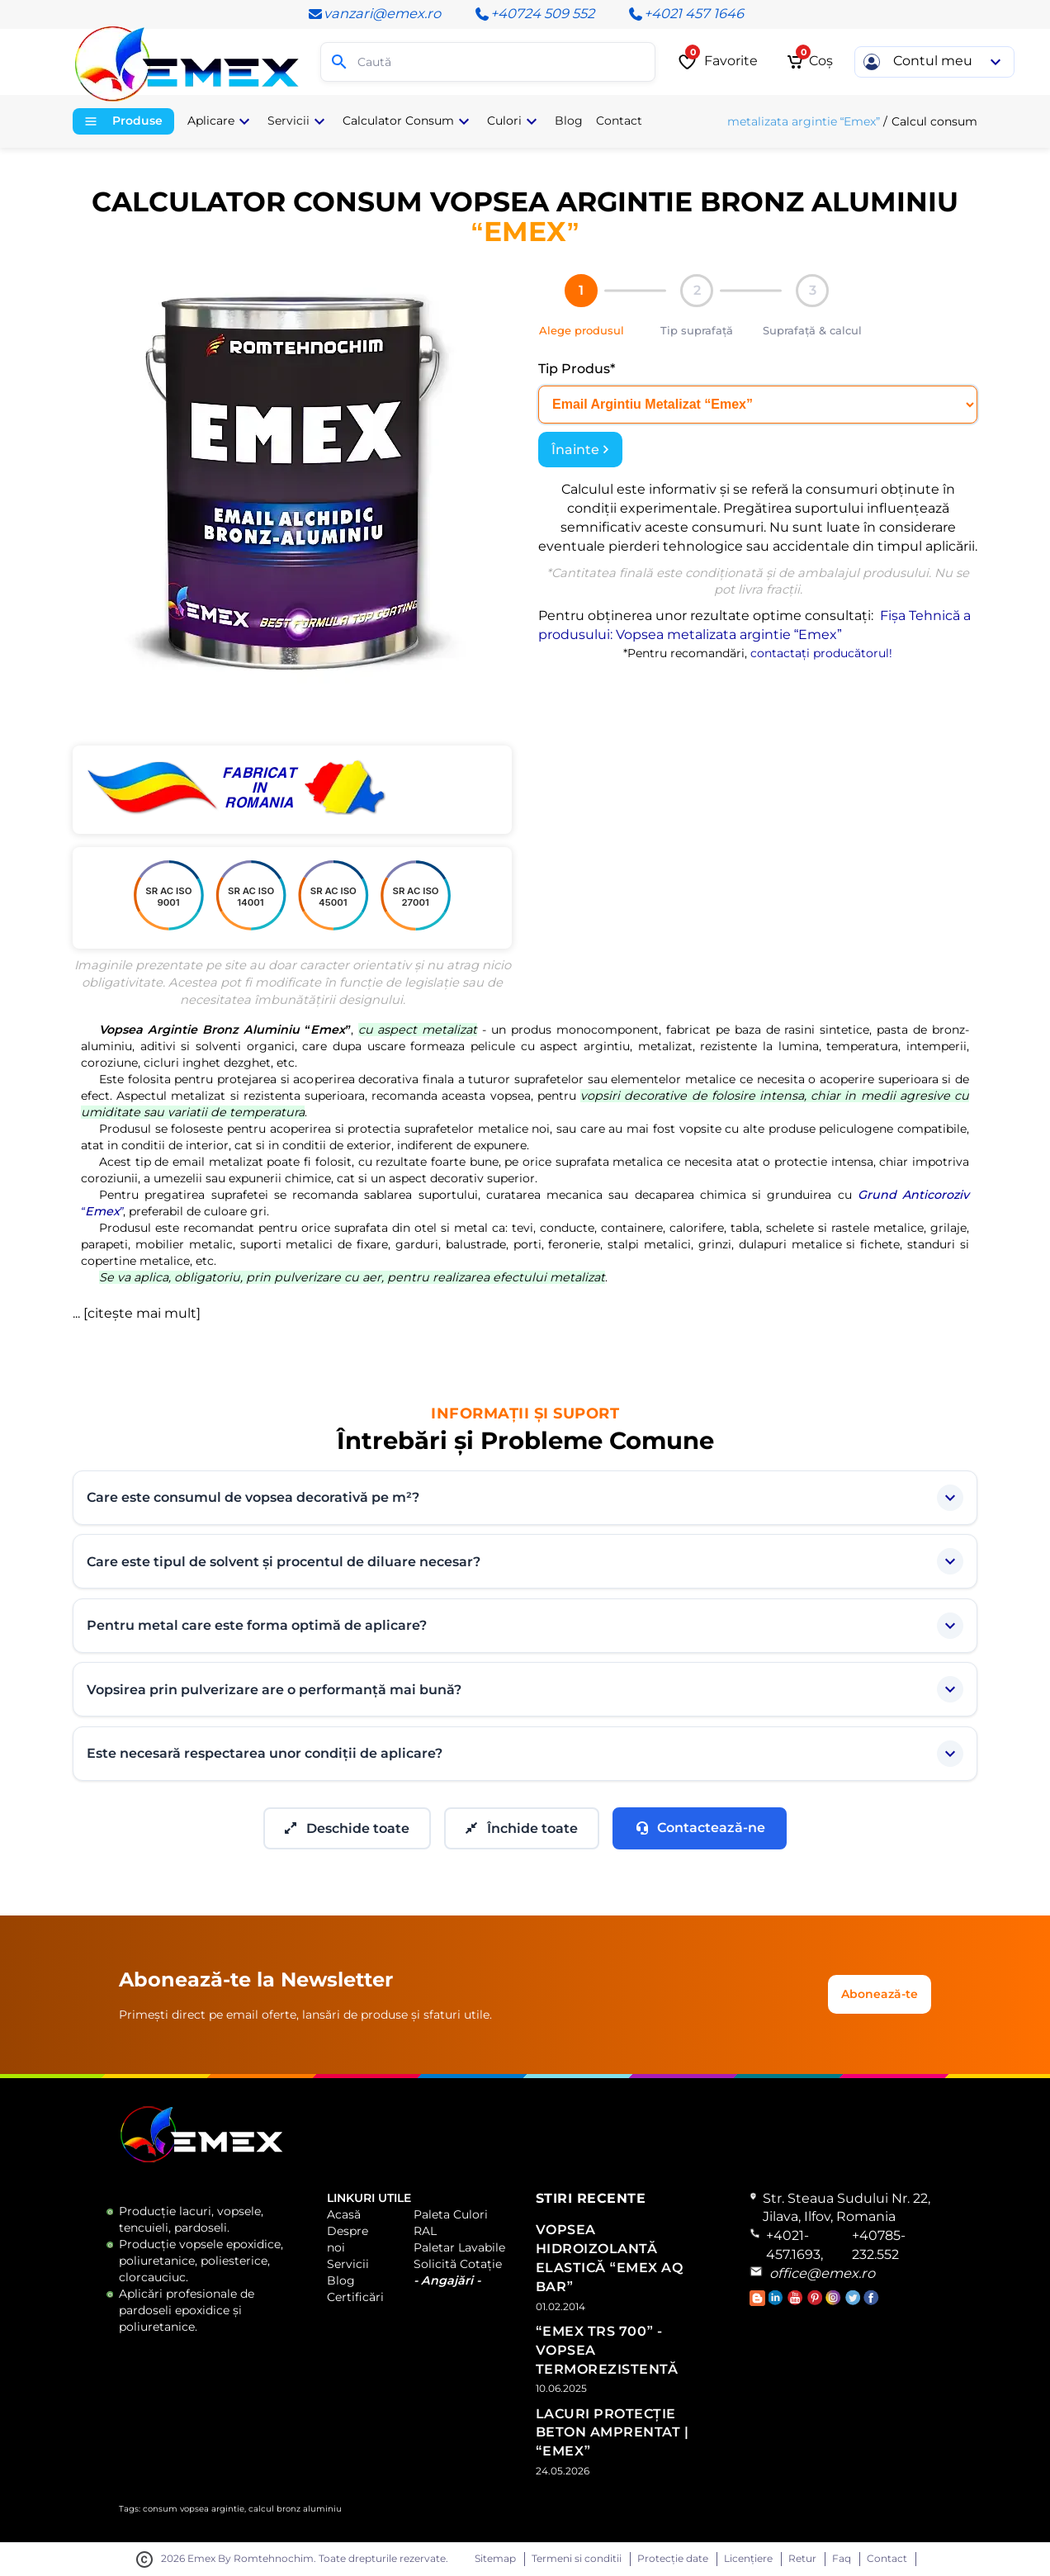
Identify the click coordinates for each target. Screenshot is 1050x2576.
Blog (341, 2280)
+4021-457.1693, (794, 2245)
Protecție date (672, 2558)
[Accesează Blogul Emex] (759, 2301)
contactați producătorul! (821, 653)
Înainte (580, 449)
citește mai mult (142, 1313)
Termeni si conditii (577, 2558)
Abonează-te (879, 1994)
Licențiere (748, 2558)
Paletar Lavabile (459, 2247)
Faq (841, 2558)
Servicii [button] (298, 121)
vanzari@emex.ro (374, 13)
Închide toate (522, 1828)
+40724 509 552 (534, 13)
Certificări (355, 2297)
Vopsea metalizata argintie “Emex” (781, 121)
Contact (887, 2558)
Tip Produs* (576, 368)
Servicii (348, 2264)
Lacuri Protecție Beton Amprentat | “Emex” (612, 2433)
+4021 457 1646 (685, 13)
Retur (802, 2558)
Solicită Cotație (458, 2264)
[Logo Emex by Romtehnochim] (202, 2159)
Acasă (344, 2214)
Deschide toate (347, 1828)
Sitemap (495, 2558)
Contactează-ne (699, 1827)
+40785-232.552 (879, 2245)
